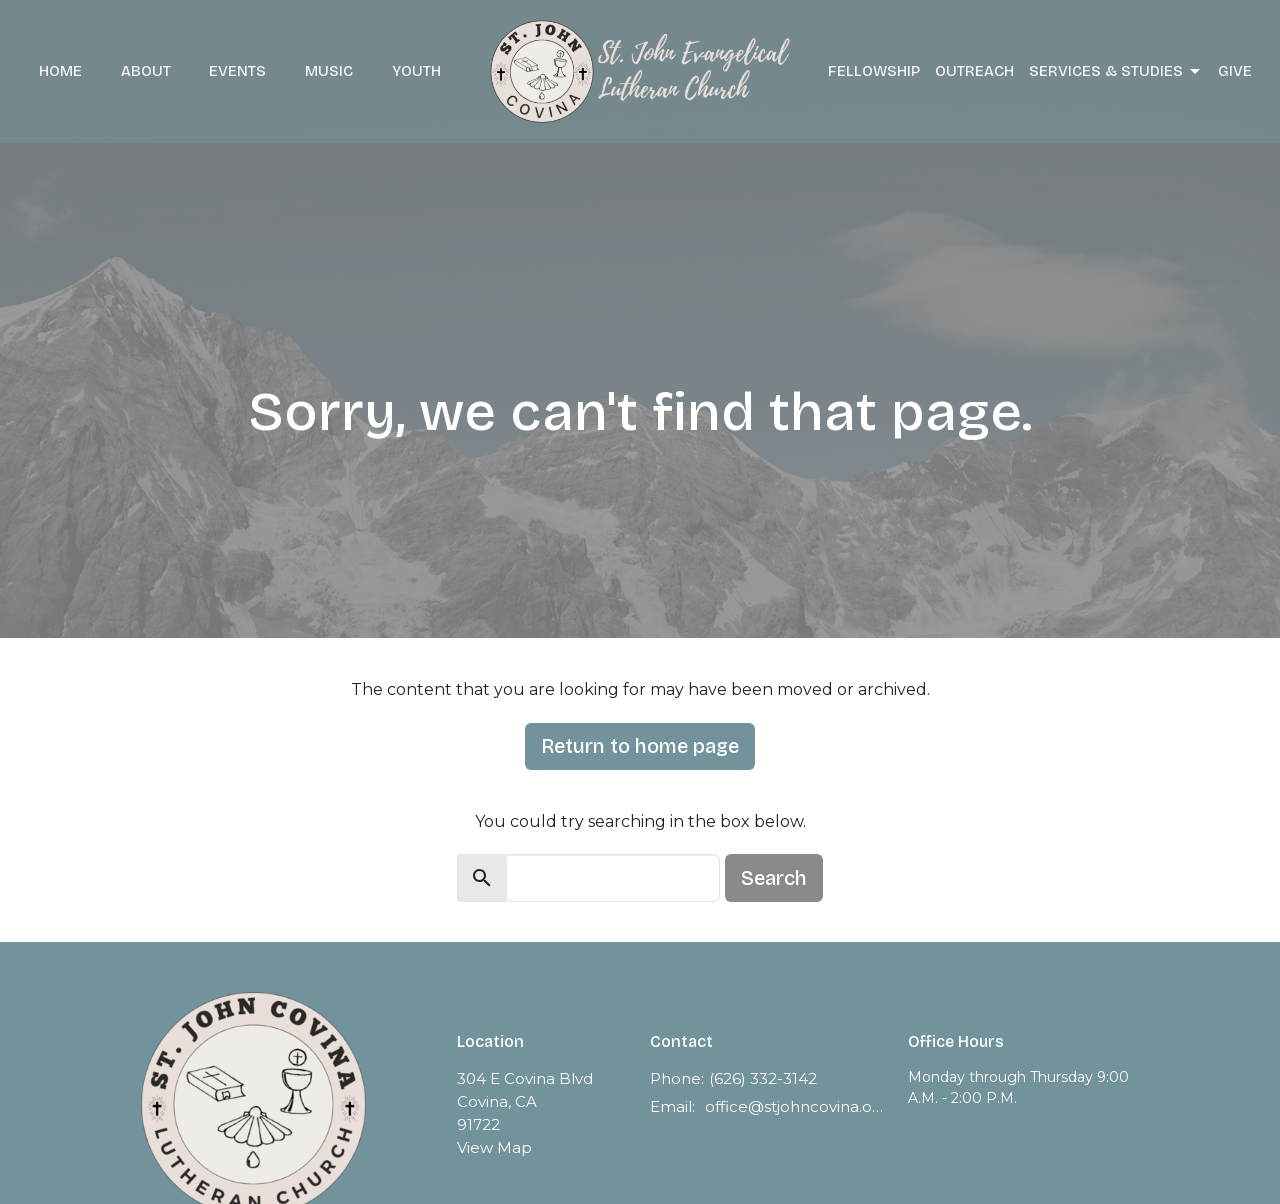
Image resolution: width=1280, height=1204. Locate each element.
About (146, 71)
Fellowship (874, 71)
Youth (416, 71)
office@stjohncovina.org (796, 1106)
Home (60, 71)
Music (329, 71)
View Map (494, 1147)
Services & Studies (1116, 72)
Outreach (974, 71)
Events (237, 71)
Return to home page (640, 746)
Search (774, 878)
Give (1235, 71)
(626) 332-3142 (763, 1078)
